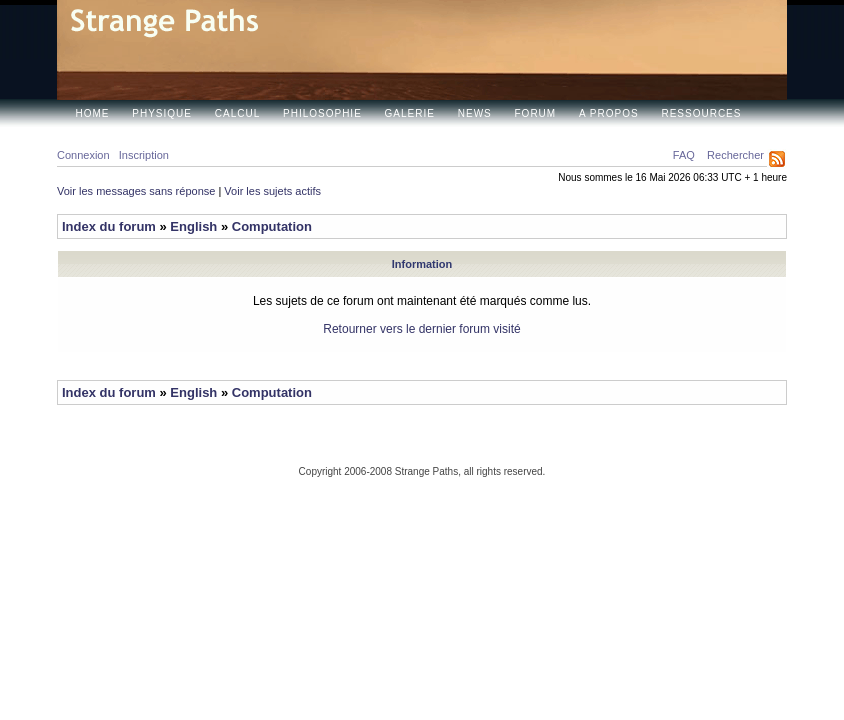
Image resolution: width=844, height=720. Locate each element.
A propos (609, 113)
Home (93, 113)
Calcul (237, 113)
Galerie (410, 113)
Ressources (701, 113)
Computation (272, 226)
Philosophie (322, 113)
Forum (536, 113)
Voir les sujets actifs (272, 191)
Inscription (144, 155)
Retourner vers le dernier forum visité (421, 329)
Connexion (83, 155)
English (193, 226)
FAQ (684, 155)
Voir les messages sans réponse (136, 191)
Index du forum (109, 226)
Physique (162, 113)
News (475, 113)
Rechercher (735, 155)
